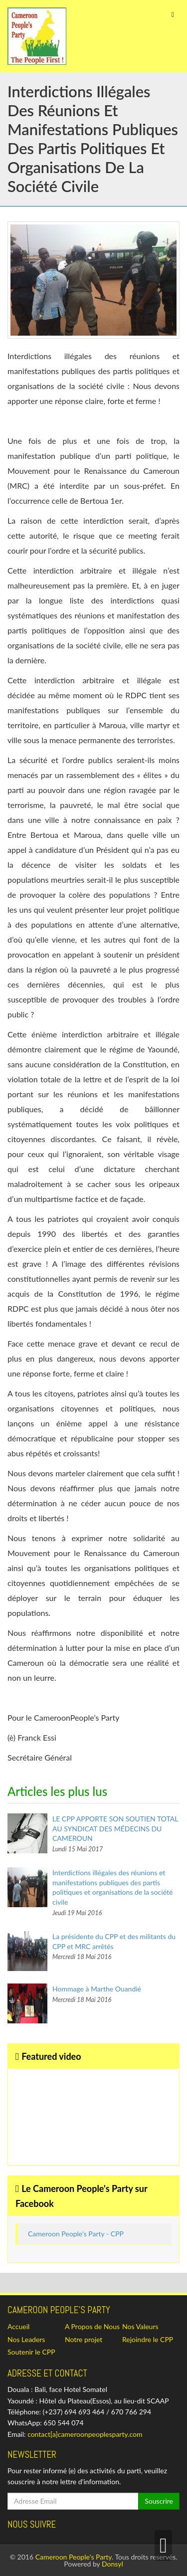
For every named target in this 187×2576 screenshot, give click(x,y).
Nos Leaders (26, 2339)
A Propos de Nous (92, 2326)
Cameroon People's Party (73, 2557)
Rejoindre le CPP (147, 2339)
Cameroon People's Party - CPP (76, 2233)
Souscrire (159, 2501)
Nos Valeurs (140, 2326)
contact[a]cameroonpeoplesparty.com (84, 2434)
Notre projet (83, 2339)
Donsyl (112, 2564)
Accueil (18, 2326)
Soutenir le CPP (31, 2352)
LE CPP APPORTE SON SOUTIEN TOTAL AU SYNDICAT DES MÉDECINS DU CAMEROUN (115, 1828)
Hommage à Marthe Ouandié (96, 1988)
